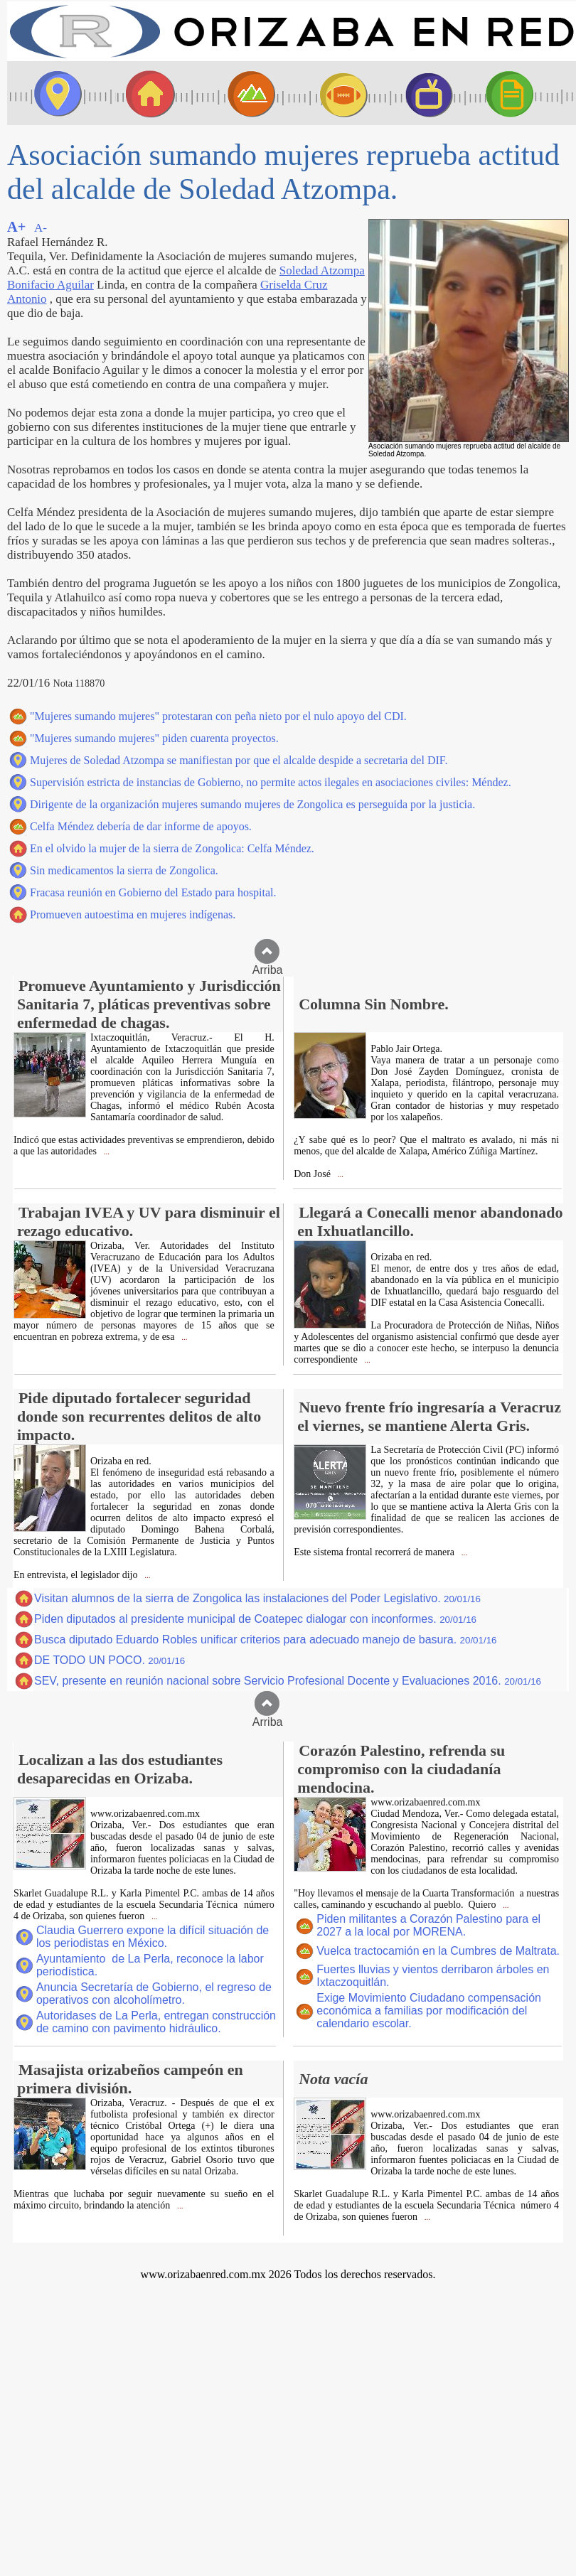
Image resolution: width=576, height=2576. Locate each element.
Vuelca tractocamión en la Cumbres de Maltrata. (438, 1951)
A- (40, 228)
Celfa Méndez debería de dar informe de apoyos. (141, 826)
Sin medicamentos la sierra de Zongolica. (124, 870)
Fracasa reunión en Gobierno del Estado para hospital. (153, 892)
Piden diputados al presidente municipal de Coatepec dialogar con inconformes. (255, 1619)
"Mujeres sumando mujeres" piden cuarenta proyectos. (154, 738)
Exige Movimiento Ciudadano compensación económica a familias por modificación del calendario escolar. (428, 2010)
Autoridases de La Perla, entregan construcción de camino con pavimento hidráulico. (156, 2021)
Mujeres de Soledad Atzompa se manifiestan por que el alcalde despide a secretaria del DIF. (238, 760)
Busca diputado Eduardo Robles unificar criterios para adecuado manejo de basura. (265, 1639)
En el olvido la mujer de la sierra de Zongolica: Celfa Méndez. (172, 848)
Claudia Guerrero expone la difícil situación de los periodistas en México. (152, 1936)
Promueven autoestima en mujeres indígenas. (132, 914)
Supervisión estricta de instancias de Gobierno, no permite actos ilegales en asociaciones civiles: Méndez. (270, 782)
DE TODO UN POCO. (109, 1660)
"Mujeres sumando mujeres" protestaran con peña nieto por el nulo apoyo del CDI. (218, 716)
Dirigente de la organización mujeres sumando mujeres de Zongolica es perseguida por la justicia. (252, 804)
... (106, 1152)
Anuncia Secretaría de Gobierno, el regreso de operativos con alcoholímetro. (154, 1993)
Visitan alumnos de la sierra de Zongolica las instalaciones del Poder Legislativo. (257, 1598)
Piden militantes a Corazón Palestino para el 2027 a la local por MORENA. (428, 1925)
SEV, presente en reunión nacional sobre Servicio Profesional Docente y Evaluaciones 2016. (287, 1681)
